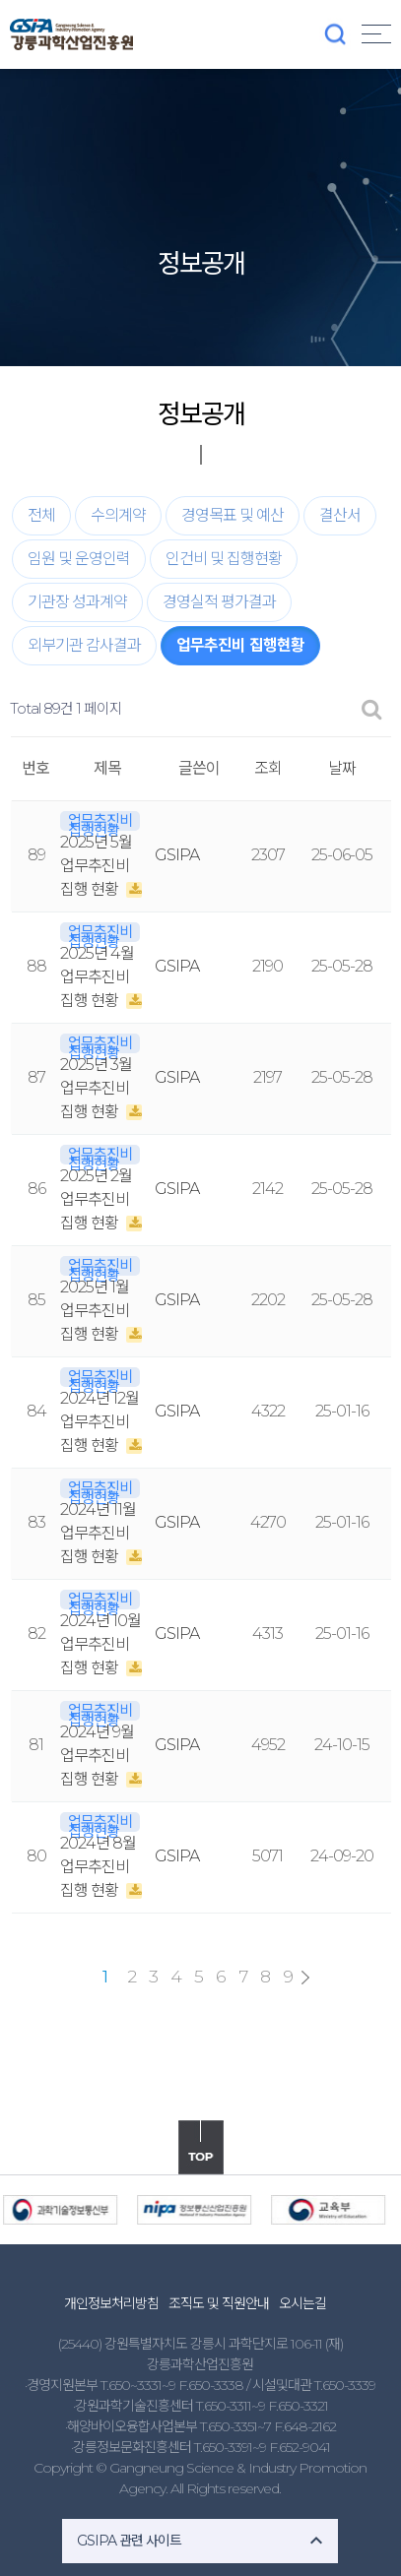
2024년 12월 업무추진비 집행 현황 (99, 1422)
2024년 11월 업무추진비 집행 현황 (98, 1533)
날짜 (342, 768)
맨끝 (305, 1977)
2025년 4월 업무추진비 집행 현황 (97, 977)
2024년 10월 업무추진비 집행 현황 (100, 1644)
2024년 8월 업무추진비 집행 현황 (98, 1867)
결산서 (340, 515)
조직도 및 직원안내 (218, 2303)
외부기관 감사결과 (84, 645)
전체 (41, 515)
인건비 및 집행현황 (224, 558)
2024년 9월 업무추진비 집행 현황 (97, 1756)
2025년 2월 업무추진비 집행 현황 (96, 1199)
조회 (268, 768)
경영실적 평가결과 (219, 602)
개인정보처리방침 (111, 2303)
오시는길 (302, 2303)
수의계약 (118, 515)
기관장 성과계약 (77, 602)
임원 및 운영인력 (79, 558)
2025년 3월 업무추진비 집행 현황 (96, 1088)
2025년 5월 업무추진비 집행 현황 (96, 866)
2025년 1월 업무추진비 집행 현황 (94, 1311)
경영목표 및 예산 (232, 515)
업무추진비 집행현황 (240, 645)
